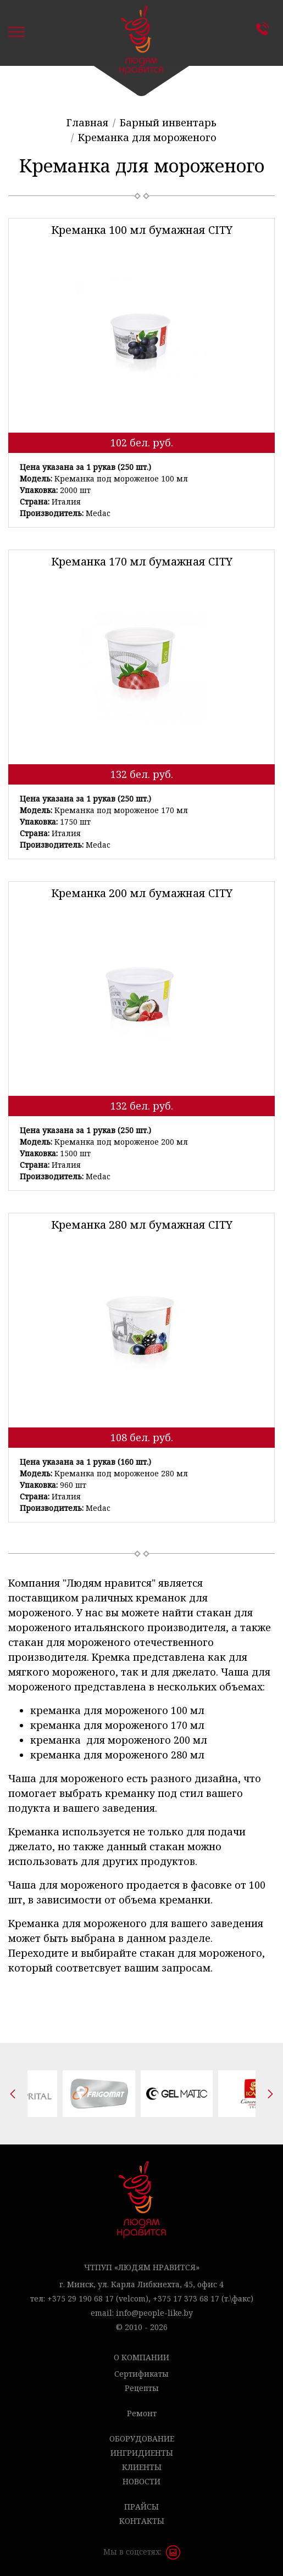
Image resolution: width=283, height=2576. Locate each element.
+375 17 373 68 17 (186, 2298)
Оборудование (141, 2438)
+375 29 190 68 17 (80, 2298)
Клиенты (142, 2467)
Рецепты (142, 2388)
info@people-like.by (154, 2313)
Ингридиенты (141, 2453)
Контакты (265, 28)
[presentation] (12, 2094)
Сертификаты (141, 2373)
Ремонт (142, 2413)
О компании (141, 2357)
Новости (141, 2481)
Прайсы (141, 2506)
